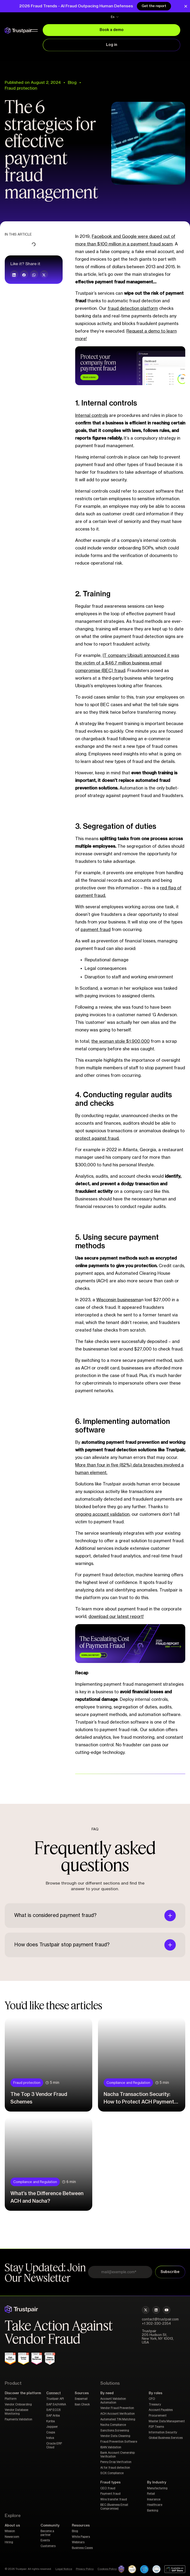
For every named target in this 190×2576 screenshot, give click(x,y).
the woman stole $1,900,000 (120, 1043)
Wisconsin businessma (118, 1301)
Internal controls (91, 417)
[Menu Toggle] (34, 31)
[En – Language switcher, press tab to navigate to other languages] (112, 17)
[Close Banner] (186, 6)
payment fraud (96, 931)
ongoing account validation (102, 1516)
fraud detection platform (133, 310)
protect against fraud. (97, 1140)
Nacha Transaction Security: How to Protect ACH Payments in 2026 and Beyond (140, 2102)
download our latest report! (116, 1618)
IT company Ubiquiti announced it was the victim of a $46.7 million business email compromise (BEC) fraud (127, 664)
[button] (14, 276)
